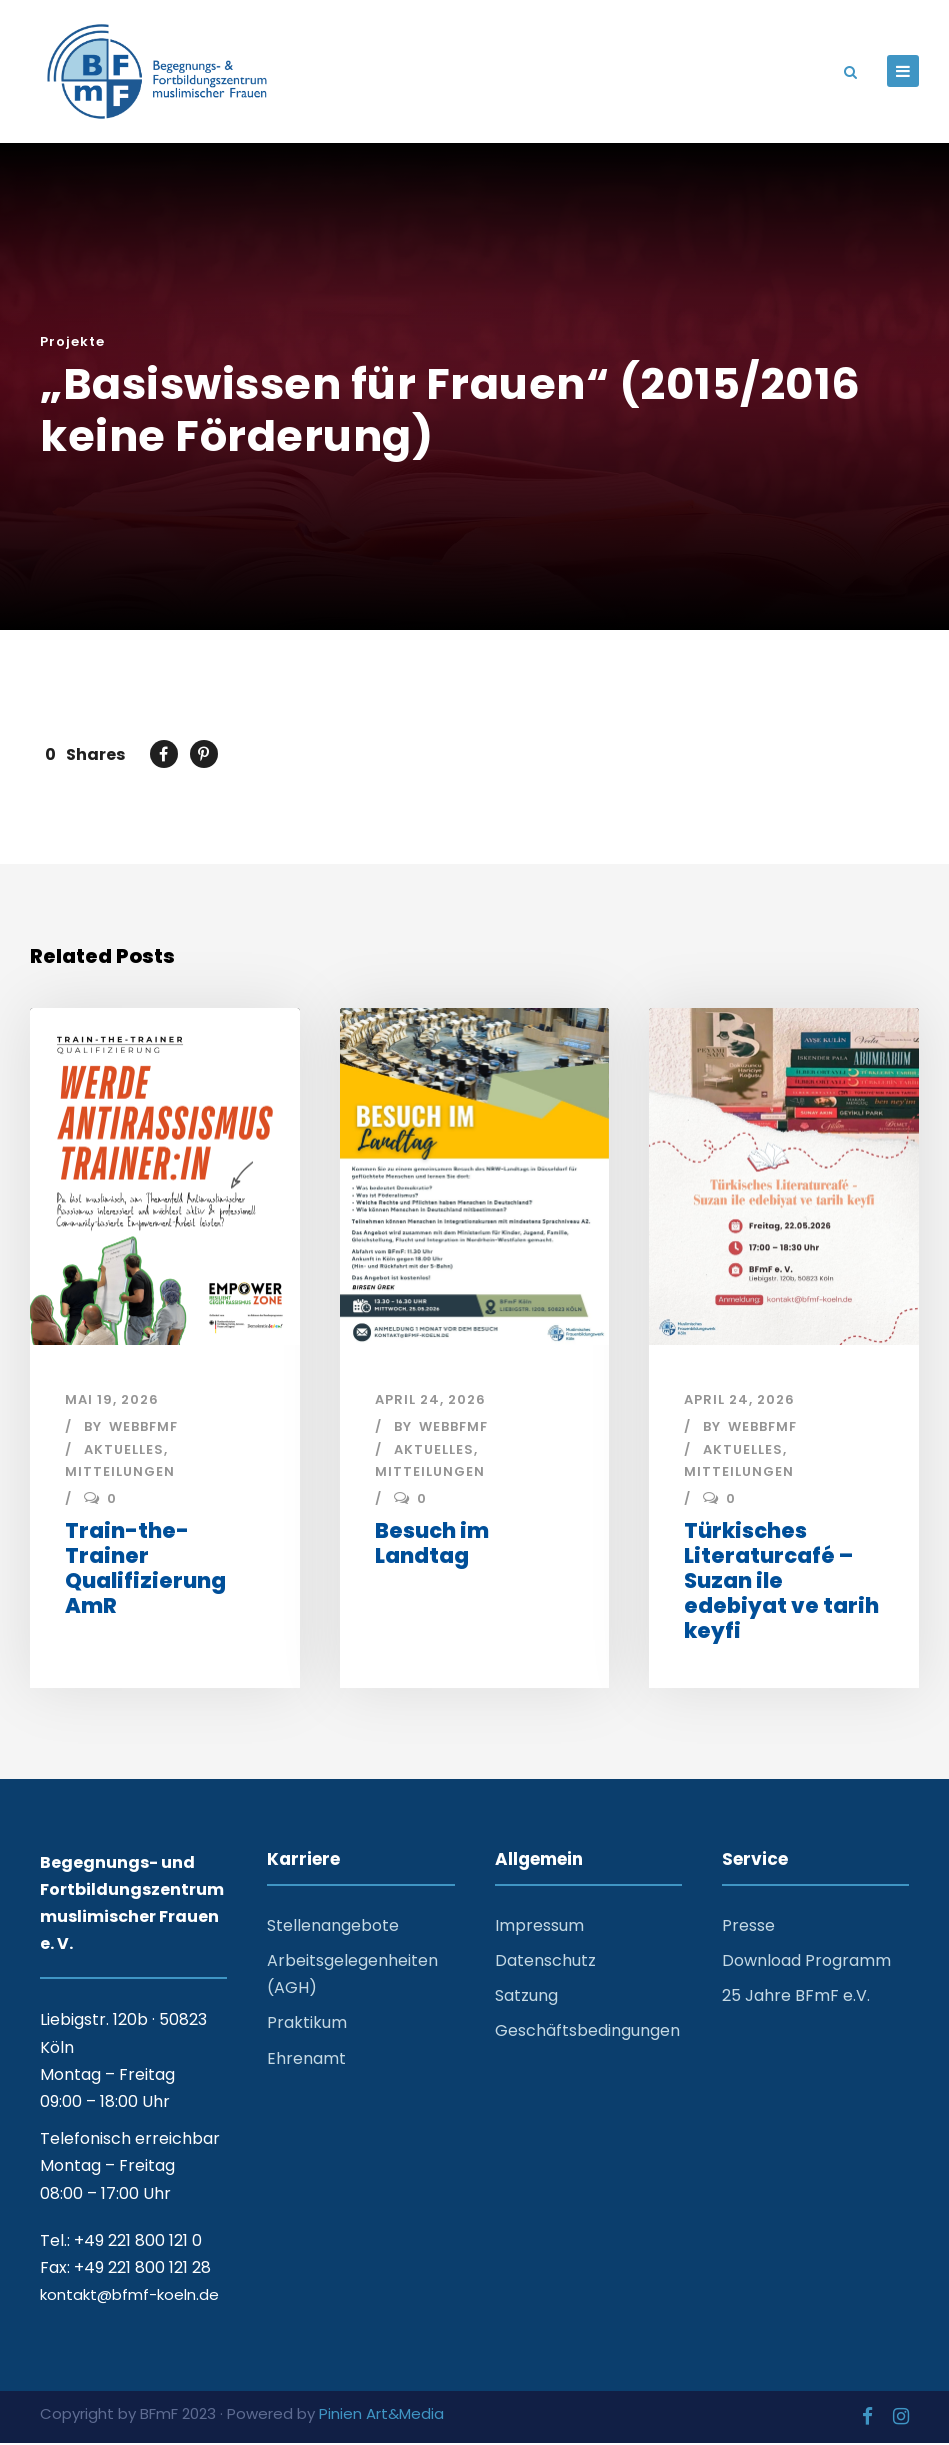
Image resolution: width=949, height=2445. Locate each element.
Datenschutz (545, 1963)
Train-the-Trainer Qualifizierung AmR (145, 1570)
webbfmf (143, 1428)
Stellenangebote (333, 1927)
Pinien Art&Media (381, 2415)
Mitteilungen (120, 1474)
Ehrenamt (306, 2060)
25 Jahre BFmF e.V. (796, 1998)
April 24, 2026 (430, 1401)
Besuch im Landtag (432, 1545)
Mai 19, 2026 (112, 1401)
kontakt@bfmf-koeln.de (129, 2297)
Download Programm (806, 1963)
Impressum (539, 1927)
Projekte (72, 344)
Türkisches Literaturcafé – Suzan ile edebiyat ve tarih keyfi (781, 1583)
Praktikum (307, 2025)
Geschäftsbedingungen (587, 2033)
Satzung (526, 1998)
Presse (748, 1927)
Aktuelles (124, 1452)
